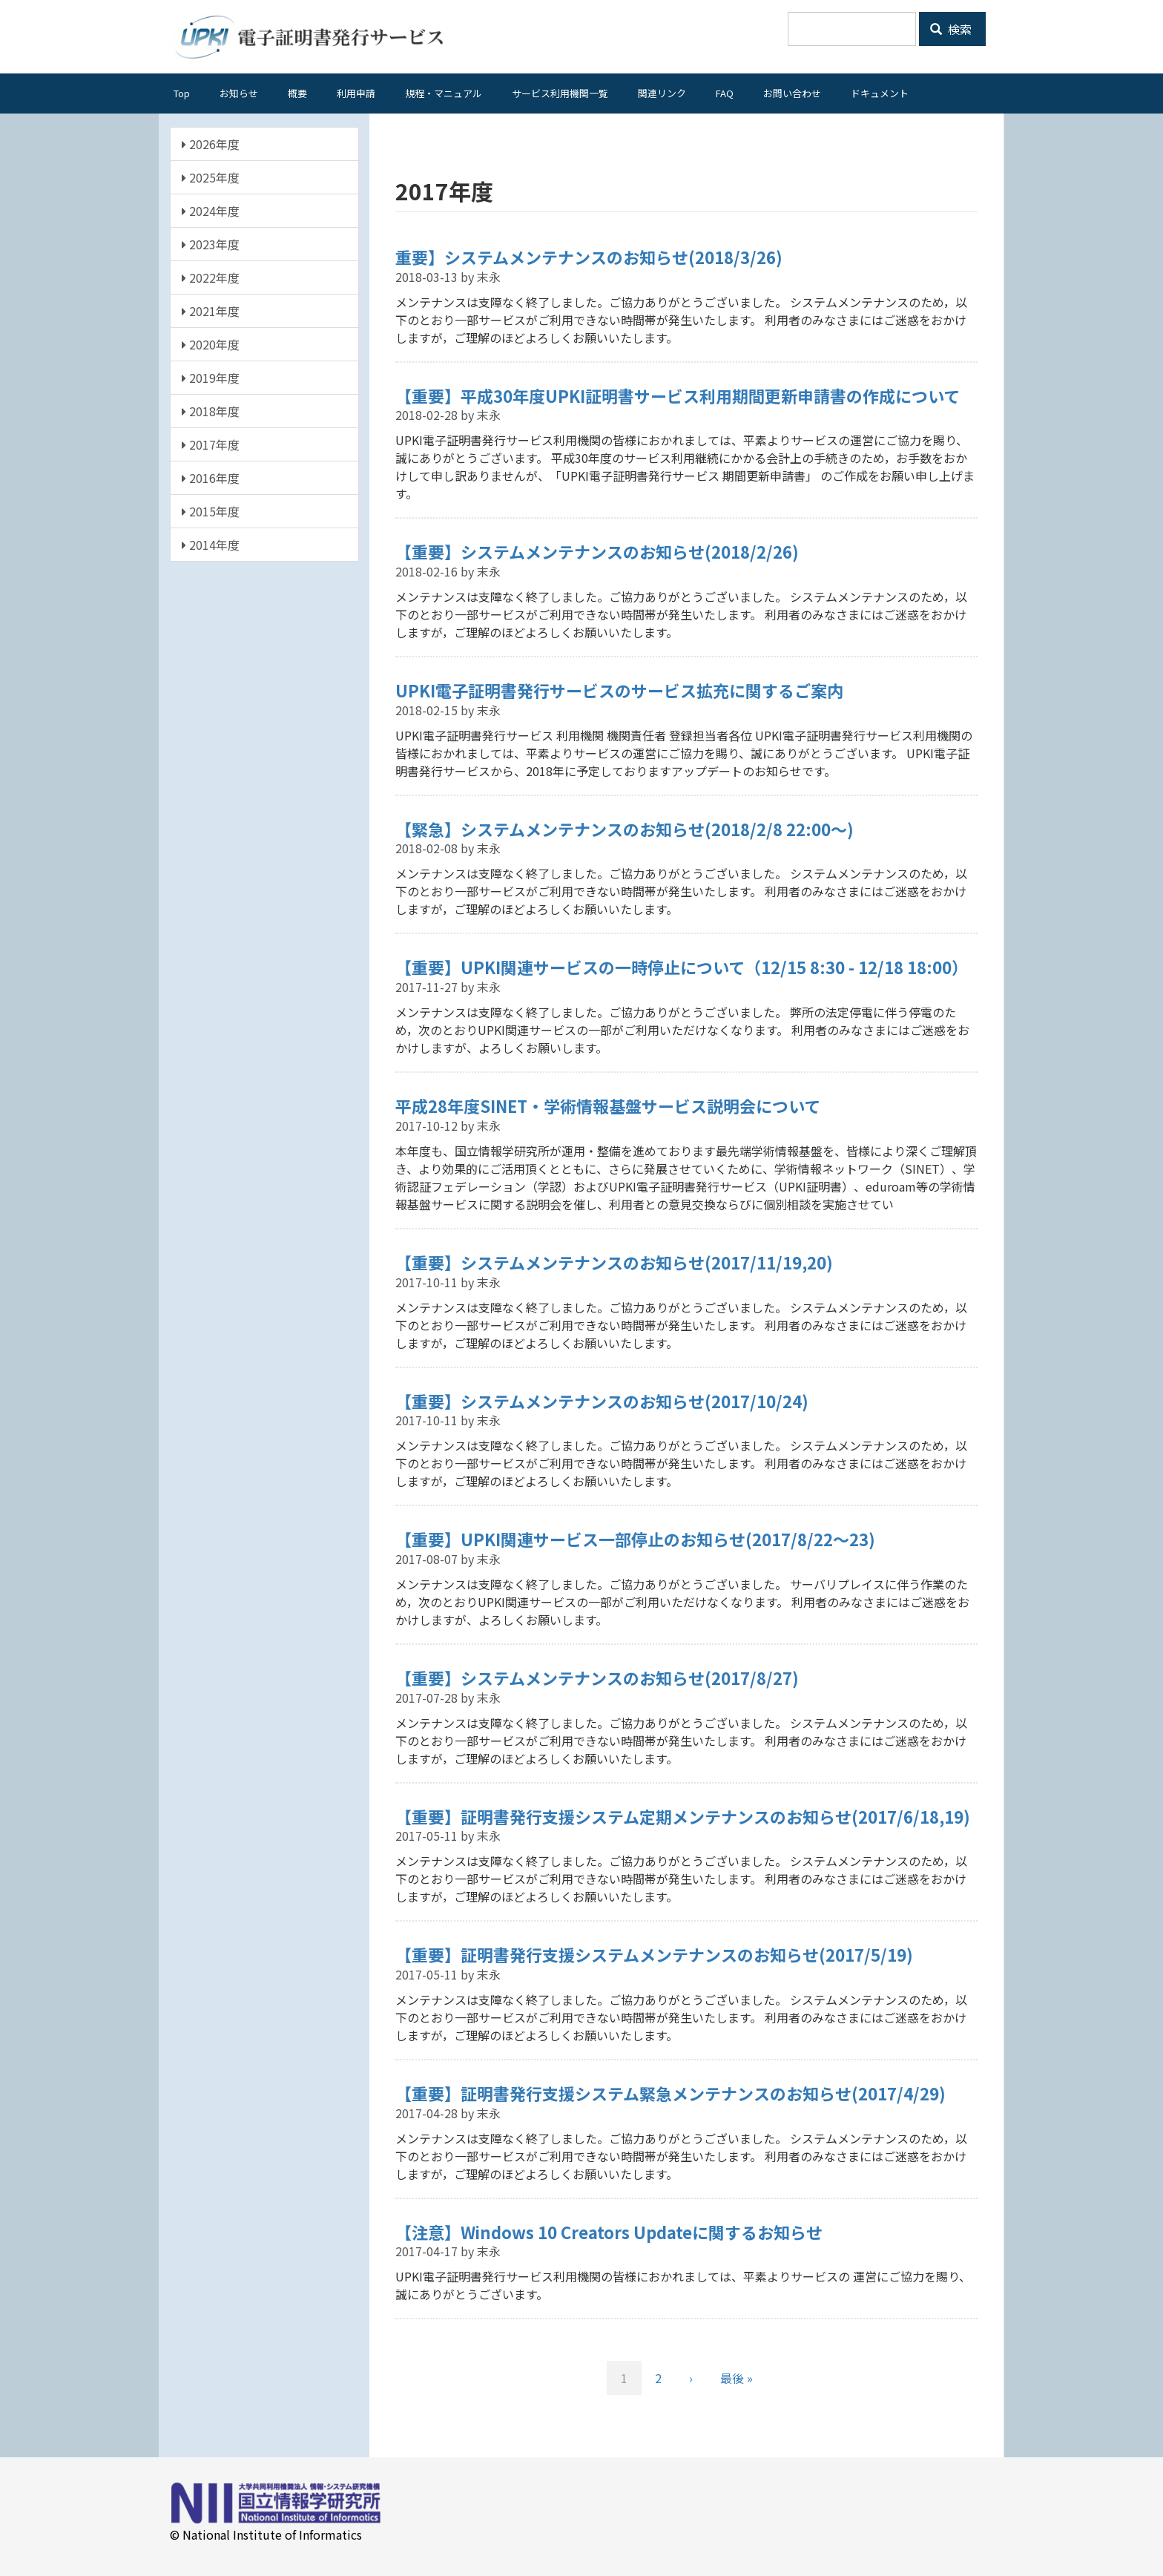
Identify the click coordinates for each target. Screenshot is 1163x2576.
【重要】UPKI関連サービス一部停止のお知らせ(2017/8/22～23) (635, 1539)
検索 (951, 29)
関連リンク (662, 93)
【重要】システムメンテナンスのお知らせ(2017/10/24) (601, 1401)
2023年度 (211, 244)
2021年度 (211, 311)
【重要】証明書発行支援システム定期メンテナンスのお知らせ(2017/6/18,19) (682, 1816)
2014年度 (211, 544)
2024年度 (211, 211)
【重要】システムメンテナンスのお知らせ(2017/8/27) (597, 1677)
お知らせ (239, 93)
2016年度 (211, 478)
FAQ (725, 93)
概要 (297, 93)
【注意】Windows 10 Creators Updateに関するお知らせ (609, 2232)
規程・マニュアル (443, 93)
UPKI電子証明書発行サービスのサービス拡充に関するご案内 (619, 690)
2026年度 (211, 144)
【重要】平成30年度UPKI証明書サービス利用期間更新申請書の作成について (677, 395)
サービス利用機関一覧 (560, 93)
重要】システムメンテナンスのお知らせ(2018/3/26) (589, 257)
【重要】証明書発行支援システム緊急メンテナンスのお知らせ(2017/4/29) (670, 2093)
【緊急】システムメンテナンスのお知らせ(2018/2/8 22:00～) (624, 829)
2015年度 (211, 511)
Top (182, 93)
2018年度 (211, 411)
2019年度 (211, 378)
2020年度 (211, 344)
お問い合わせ (792, 93)
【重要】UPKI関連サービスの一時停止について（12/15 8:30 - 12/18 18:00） (681, 967)
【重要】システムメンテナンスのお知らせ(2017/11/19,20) (614, 1262)
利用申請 (356, 93)
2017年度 (211, 444)
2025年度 (211, 177)
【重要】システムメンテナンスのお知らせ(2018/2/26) (597, 551)
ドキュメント (880, 93)
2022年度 (211, 277)
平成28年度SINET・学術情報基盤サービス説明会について (607, 1105)
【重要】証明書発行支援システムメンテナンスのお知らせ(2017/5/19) (654, 1954)
